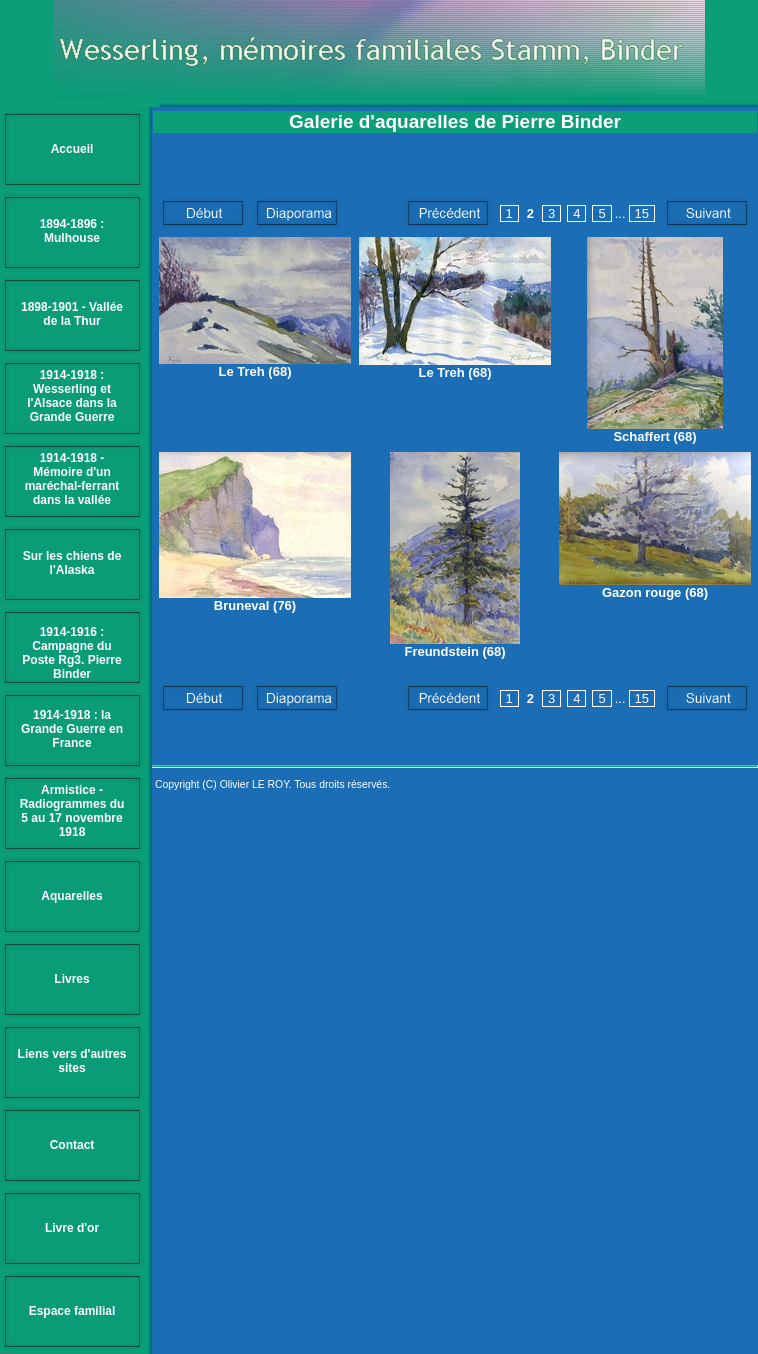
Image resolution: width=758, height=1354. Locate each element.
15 (642, 213)
